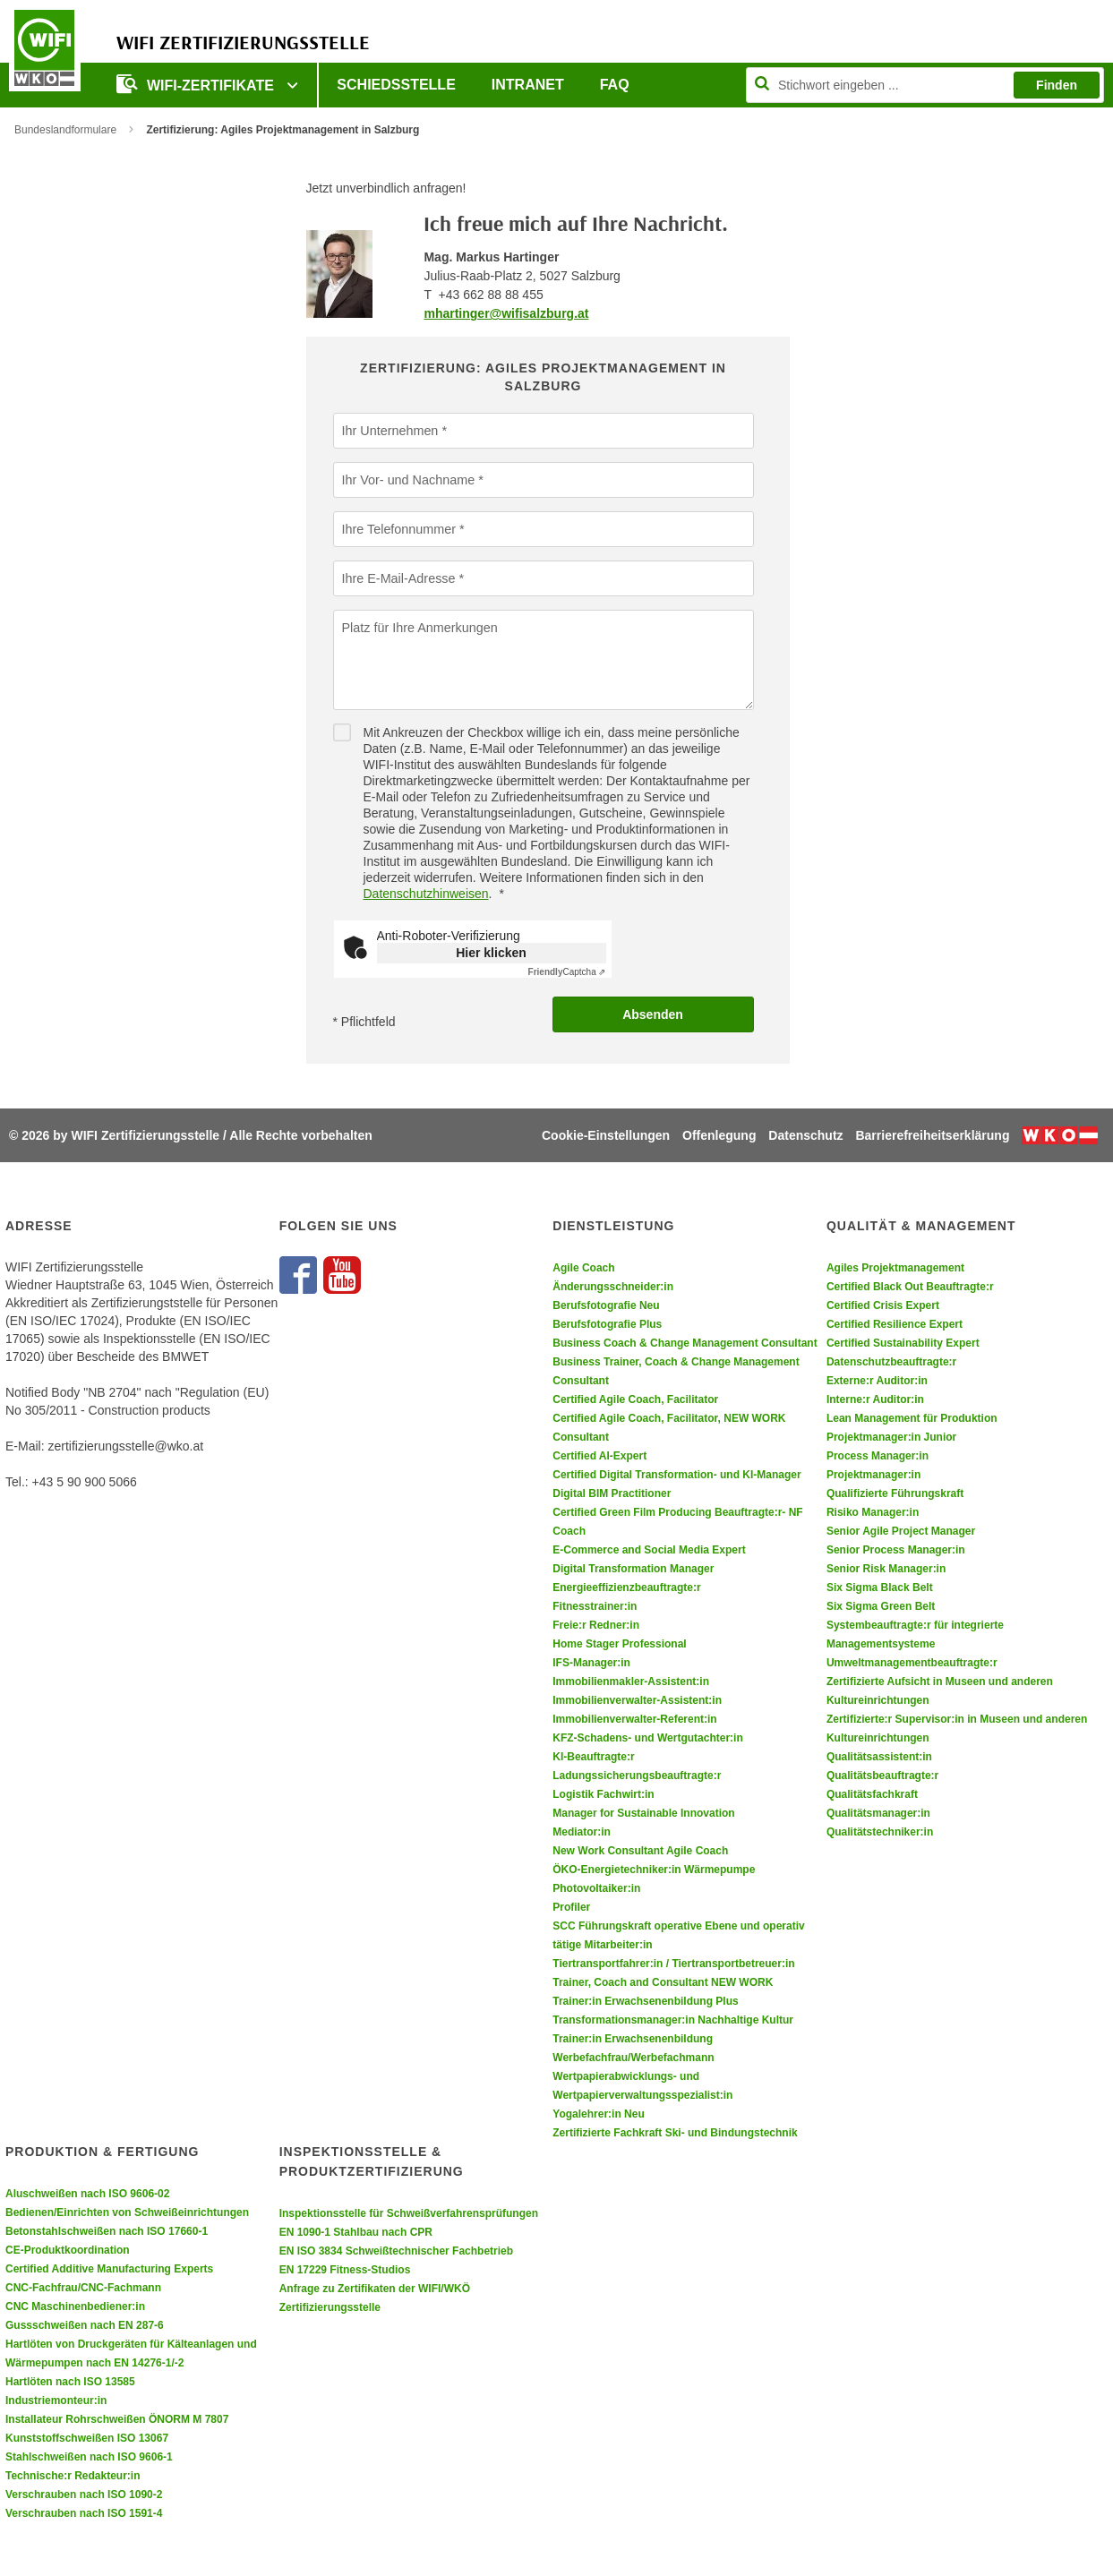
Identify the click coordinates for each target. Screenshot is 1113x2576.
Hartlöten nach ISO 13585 (70, 2381)
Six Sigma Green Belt (880, 1606)
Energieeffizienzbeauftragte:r (626, 1587)
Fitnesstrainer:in (594, 1606)
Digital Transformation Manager (633, 1568)
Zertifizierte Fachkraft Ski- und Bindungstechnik (674, 2133)
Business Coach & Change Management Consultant (684, 1343)
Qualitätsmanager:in (878, 1813)
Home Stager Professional (619, 1644)
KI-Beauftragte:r (593, 1756)
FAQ (614, 84)
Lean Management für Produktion (911, 1418)
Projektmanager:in (873, 1474)
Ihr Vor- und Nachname (407, 479)
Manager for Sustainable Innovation (643, 1813)
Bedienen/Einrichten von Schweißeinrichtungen (127, 2212)
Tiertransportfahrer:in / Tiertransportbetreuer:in (673, 1963)
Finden (1056, 85)
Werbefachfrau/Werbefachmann (633, 2057)
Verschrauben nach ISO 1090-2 (83, 2494)
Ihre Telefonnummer (397, 528)
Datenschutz (805, 1135)
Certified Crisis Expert (882, 1305)
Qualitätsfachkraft (872, 1794)
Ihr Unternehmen (389, 430)
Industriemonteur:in (56, 2400)
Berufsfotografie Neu (605, 1305)
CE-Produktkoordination (67, 2250)
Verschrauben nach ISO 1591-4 (83, 2513)
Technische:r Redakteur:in (72, 2475)
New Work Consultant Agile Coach (640, 1850)
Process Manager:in (877, 1456)
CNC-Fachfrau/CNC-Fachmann (83, 2287)
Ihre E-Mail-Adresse (397, 577)
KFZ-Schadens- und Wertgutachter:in (647, 1738)
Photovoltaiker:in (596, 1888)
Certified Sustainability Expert (903, 1343)
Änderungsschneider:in (612, 1286)
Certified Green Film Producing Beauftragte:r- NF (677, 1512)
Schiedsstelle (396, 84)
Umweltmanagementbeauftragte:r (911, 1662)
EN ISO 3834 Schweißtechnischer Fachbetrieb (396, 2251)
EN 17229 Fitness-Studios (345, 2270)
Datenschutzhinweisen (426, 893)
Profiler (571, 1907)
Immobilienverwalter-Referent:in (634, 1719)
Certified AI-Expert (599, 1456)
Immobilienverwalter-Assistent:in (637, 1700)
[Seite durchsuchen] (925, 85)
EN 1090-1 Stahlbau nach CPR (355, 2232)
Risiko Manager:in (872, 1512)
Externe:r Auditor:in (877, 1380)
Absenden (652, 1014)
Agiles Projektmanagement (895, 1268)
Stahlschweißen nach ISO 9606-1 (89, 2457)
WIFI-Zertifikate (197, 84)
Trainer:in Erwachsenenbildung (632, 2039)
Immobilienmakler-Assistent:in (630, 1681)
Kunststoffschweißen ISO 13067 (86, 2438)
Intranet (528, 84)
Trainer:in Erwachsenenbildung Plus (645, 2001)
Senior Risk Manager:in (886, 1568)
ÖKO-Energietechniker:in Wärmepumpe (653, 1869)
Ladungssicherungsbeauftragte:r (636, 1775)
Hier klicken (491, 953)
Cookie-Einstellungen (606, 1135)
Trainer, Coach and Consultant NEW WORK (662, 1982)
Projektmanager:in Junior (891, 1437)
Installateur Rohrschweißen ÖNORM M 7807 (116, 2419)
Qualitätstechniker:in (879, 1832)
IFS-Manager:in (591, 1662)
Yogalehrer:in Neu (598, 2114)
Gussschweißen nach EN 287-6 (84, 2325)
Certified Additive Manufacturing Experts (109, 2269)
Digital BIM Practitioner (611, 1493)
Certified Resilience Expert (894, 1324)
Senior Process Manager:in (895, 1550)
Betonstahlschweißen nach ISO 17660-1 (106, 2231)
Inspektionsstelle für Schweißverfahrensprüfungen (408, 2213)
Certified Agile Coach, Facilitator (635, 1399)
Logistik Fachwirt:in (603, 1794)
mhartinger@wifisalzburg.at (506, 313)
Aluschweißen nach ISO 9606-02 (87, 2193)
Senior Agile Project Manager (900, 1531)
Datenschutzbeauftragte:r (891, 1362)
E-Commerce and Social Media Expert (648, 1550)
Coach (569, 1531)
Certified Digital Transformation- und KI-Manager (676, 1474)
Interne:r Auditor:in (875, 1399)
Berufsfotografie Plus (607, 1324)
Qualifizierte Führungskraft (894, 1493)
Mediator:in (581, 1832)
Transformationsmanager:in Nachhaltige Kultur (672, 2020)
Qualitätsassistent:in (879, 1756)
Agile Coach (583, 1268)
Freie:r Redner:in (595, 1625)
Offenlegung (719, 1135)
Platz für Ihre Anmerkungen (418, 627)
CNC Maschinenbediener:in (75, 2306)
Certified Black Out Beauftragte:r (910, 1286)
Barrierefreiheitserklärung (932, 1135)
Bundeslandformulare (65, 130)
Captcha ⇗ (567, 972)
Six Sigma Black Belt (879, 1587)
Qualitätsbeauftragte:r (882, 1775)
